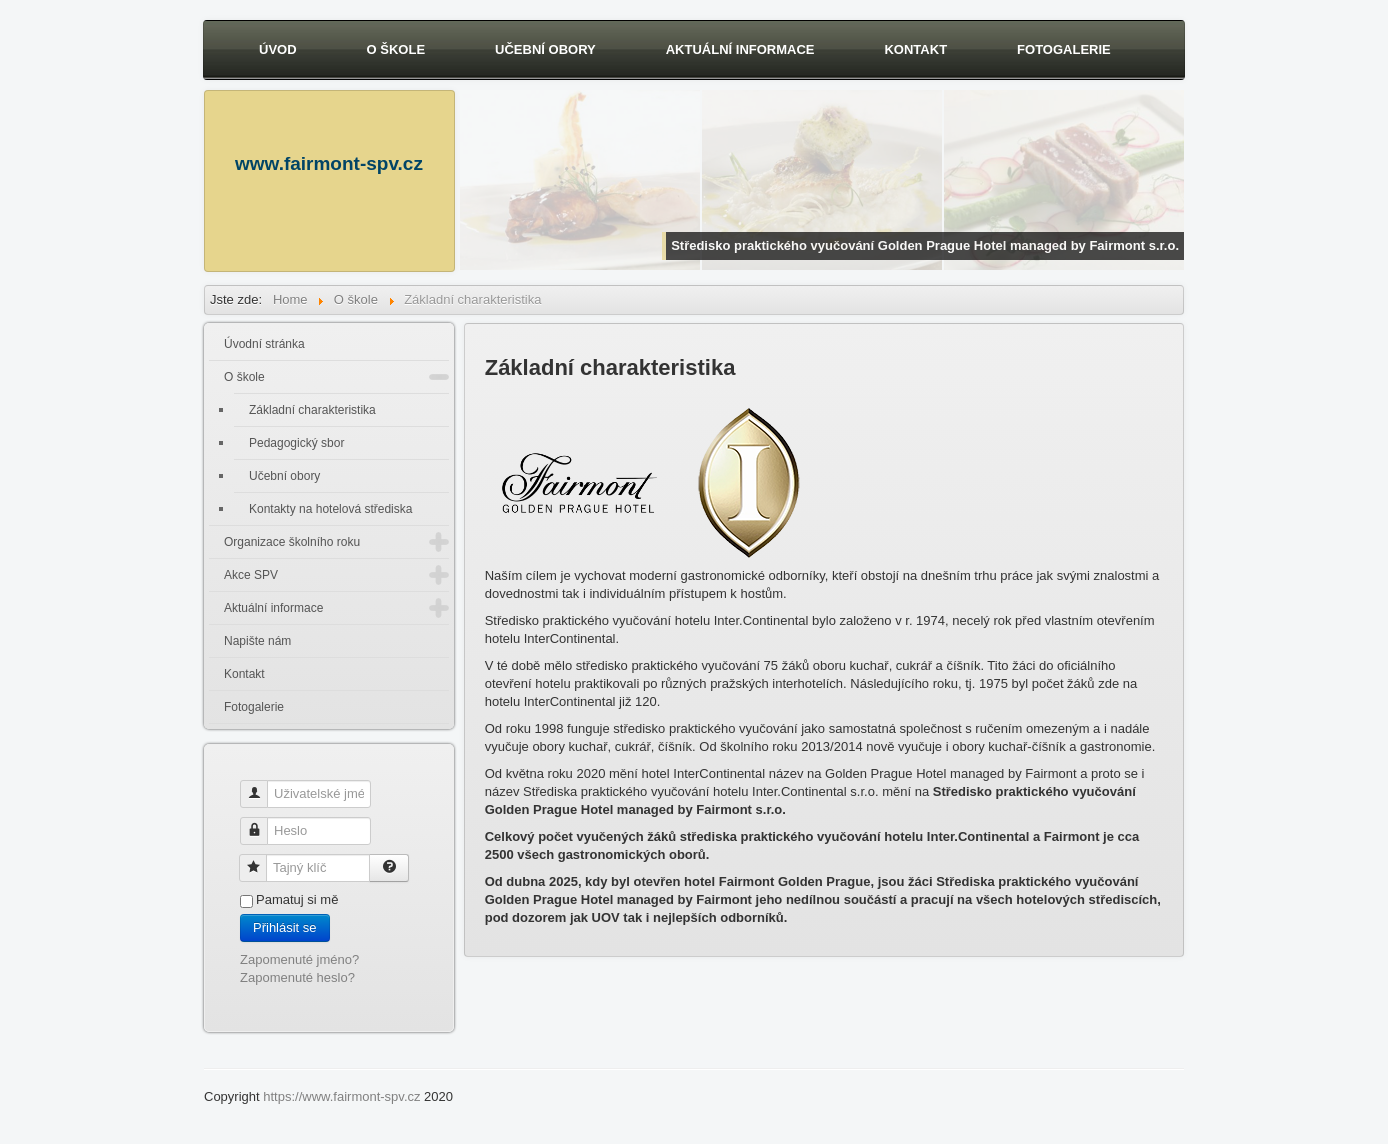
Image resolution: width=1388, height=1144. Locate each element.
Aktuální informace (740, 49)
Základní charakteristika (312, 410)
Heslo (261, 822)
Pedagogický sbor (296, 443)
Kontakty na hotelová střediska (330, 509)
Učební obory (545, 49)
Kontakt (915, 49)
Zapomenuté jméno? (299, 959)
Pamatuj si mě (297, 899)
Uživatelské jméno (261, 785)
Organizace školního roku (292, 542)
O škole (396, 49)
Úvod (278, 49)
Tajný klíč (260, 859)
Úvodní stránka (264, 344)
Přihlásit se (285, 927)
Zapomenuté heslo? (297, 977)
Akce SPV (251, 575)
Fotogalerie (1064, 49)
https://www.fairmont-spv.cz (341, 1096)
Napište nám (257, 641)
